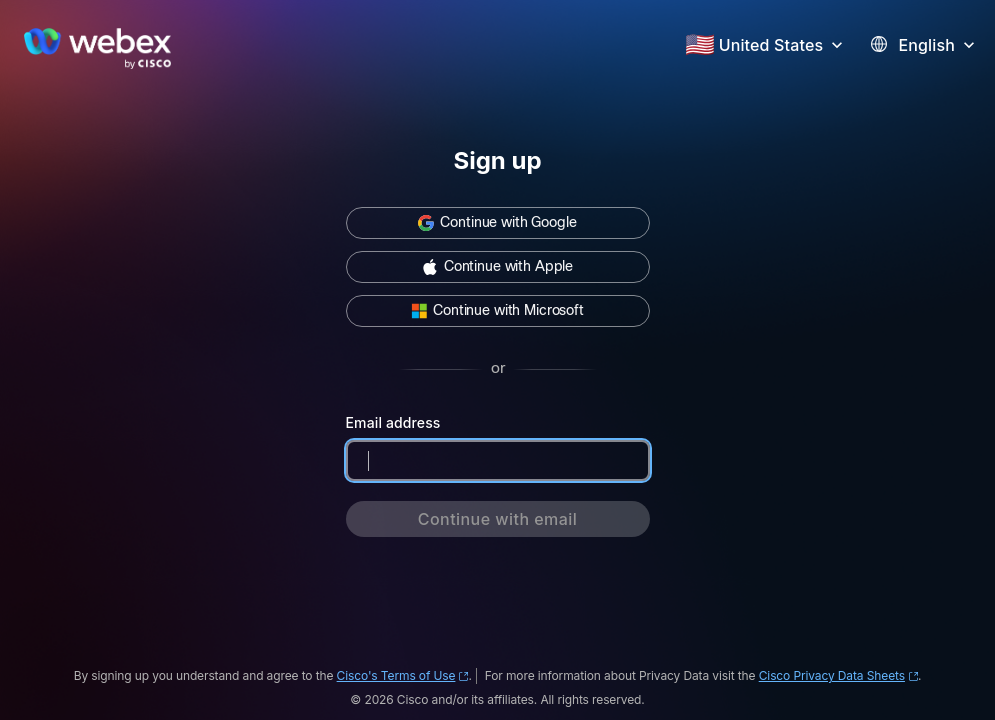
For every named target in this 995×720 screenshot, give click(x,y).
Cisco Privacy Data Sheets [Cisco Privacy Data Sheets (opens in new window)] (838, 675)
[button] (783, 43)
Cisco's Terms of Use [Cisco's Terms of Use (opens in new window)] (403, 675)
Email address (393, 422)
